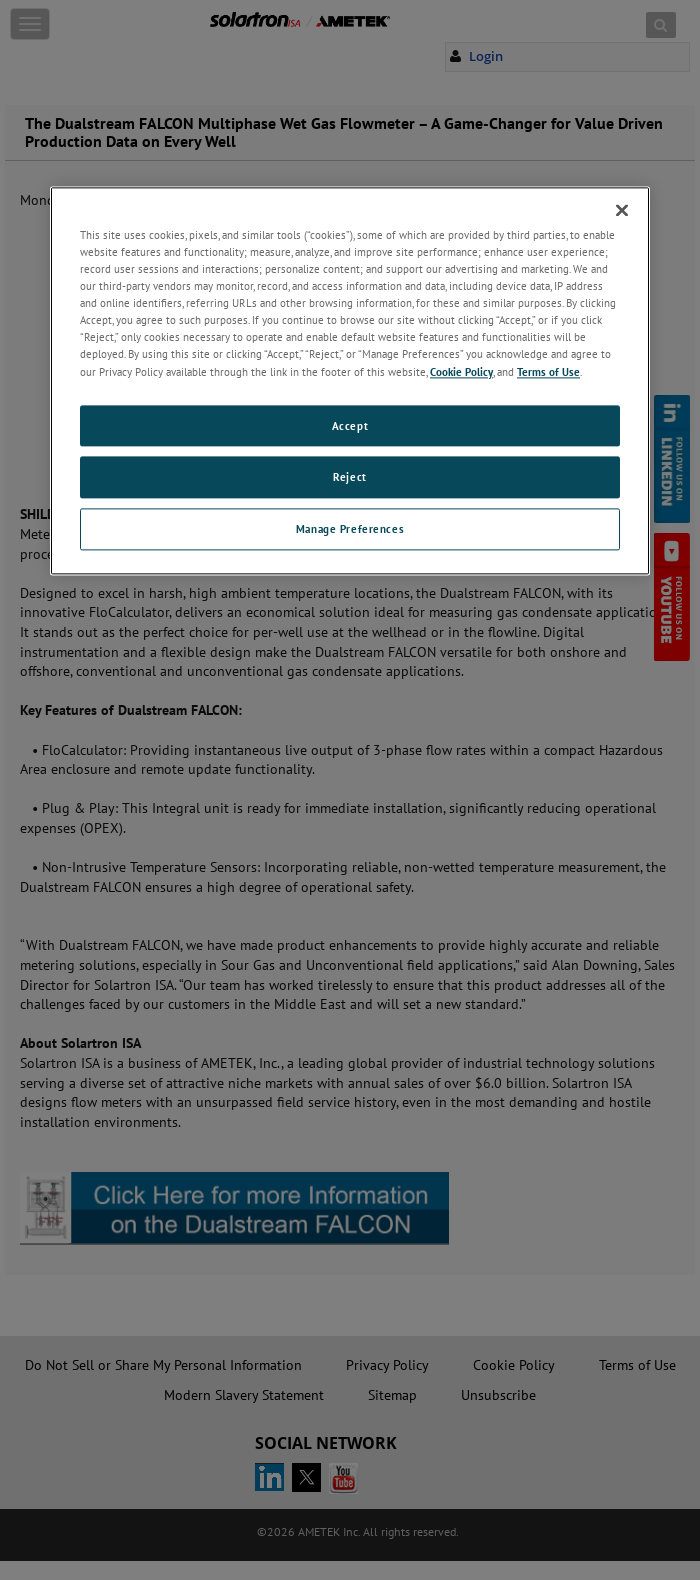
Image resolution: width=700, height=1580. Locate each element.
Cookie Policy (461, 371)
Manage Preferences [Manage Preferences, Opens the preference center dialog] (350, 529)
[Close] (622, 210)
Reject (349, 477)
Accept (350, 425)
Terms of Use (548, 371)
